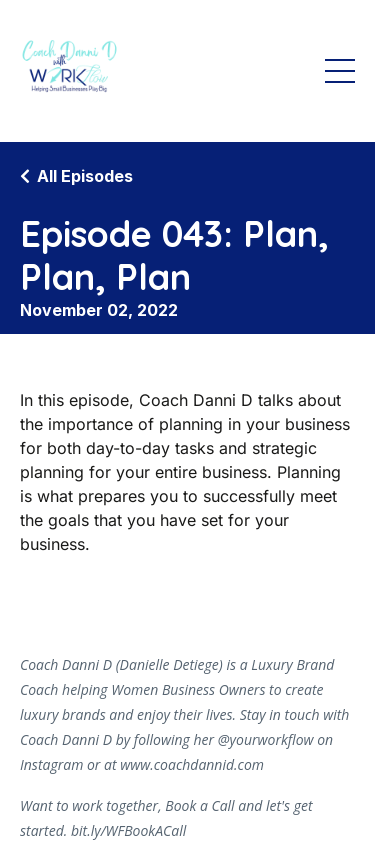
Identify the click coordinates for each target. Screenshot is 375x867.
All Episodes (85, 176)
